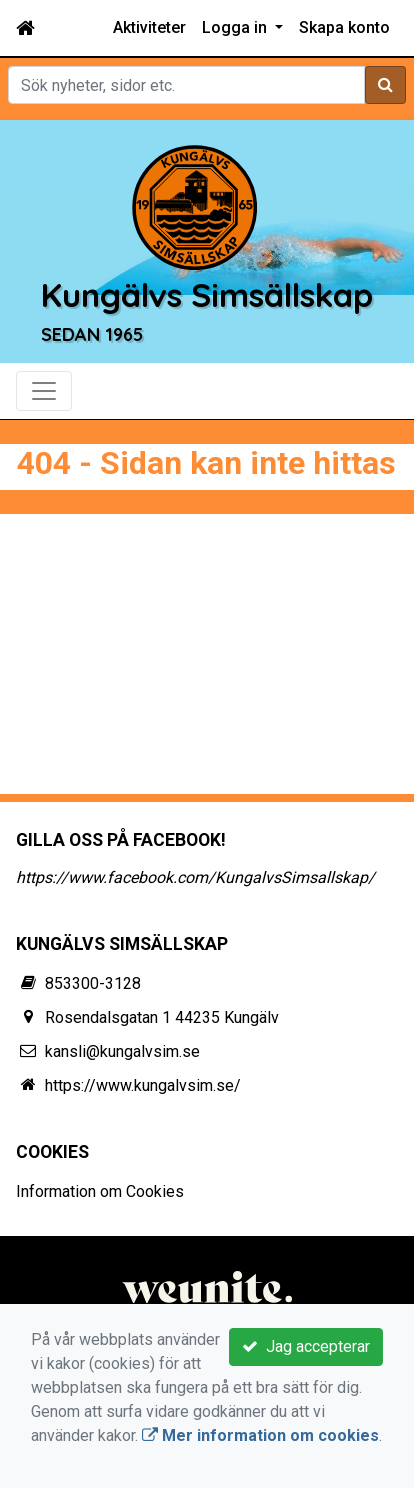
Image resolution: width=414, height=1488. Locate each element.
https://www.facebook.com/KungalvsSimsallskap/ (195, 877)
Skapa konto (344, 27)
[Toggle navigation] (44, 391)
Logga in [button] (236, 27)
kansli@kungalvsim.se (122, 1051)
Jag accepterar (306, 1346)
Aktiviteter (149, 27)
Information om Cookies (100, 1191)
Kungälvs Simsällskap (207, 294)
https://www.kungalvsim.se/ (143, 1085)
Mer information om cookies (260, 1435)
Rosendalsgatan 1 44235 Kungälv (162, 1017)
